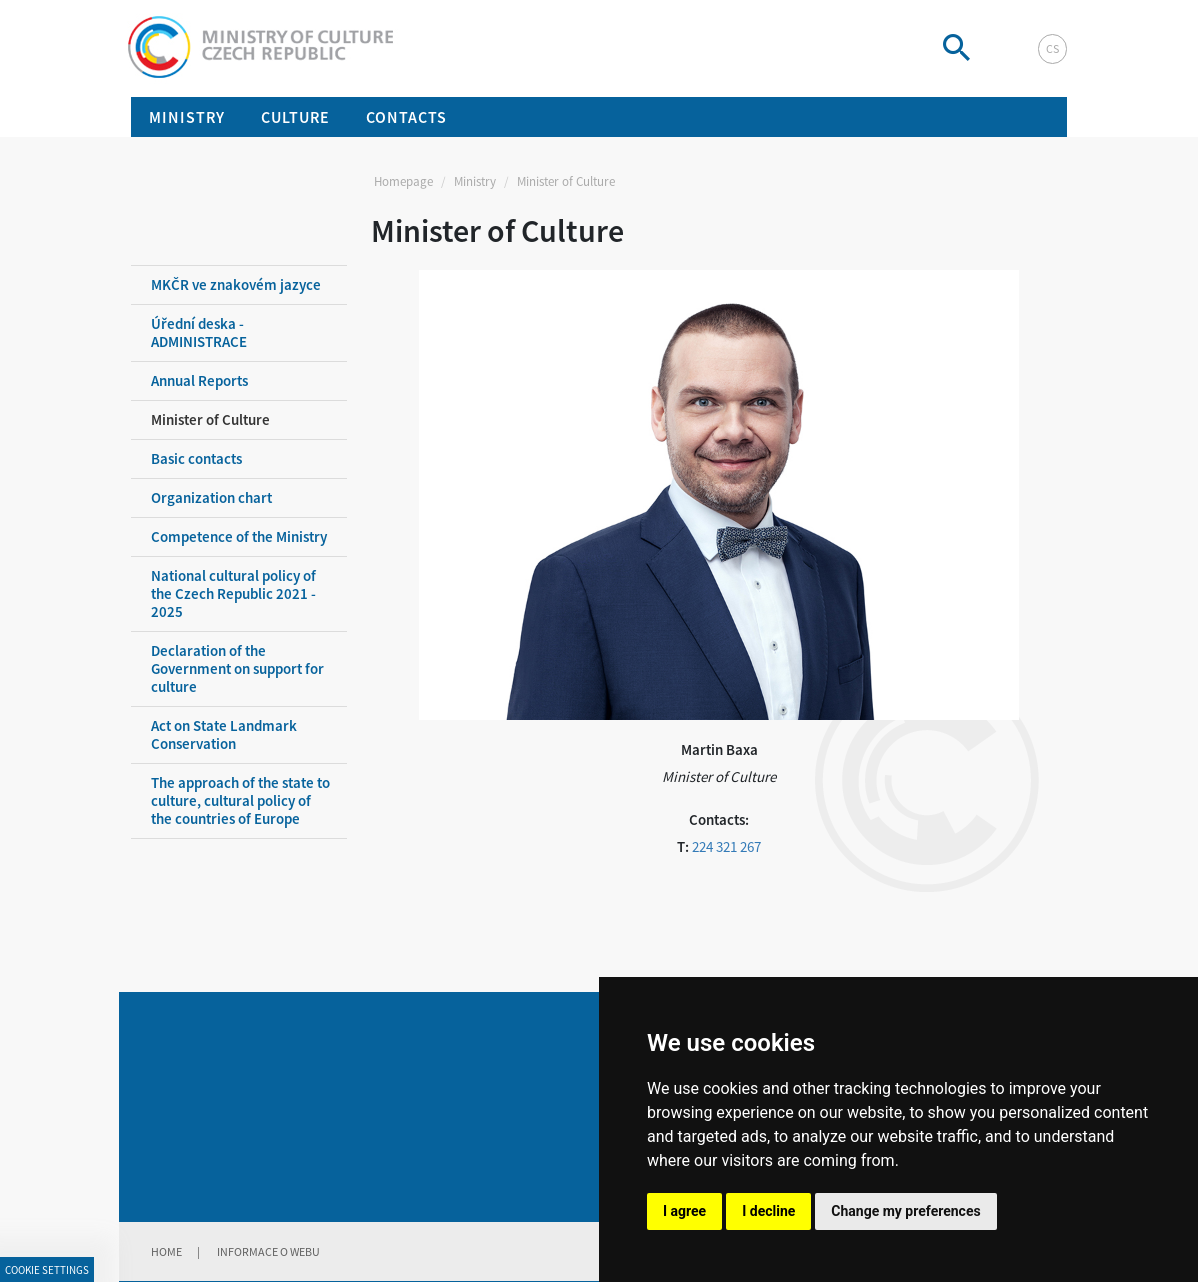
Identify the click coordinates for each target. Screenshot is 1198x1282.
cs (1052, 48)
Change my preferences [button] (905, 1211)
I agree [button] (684, 1211)
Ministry (475, 181)
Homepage (403, 181)
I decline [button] (768, 1211)
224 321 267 (726, 846)
